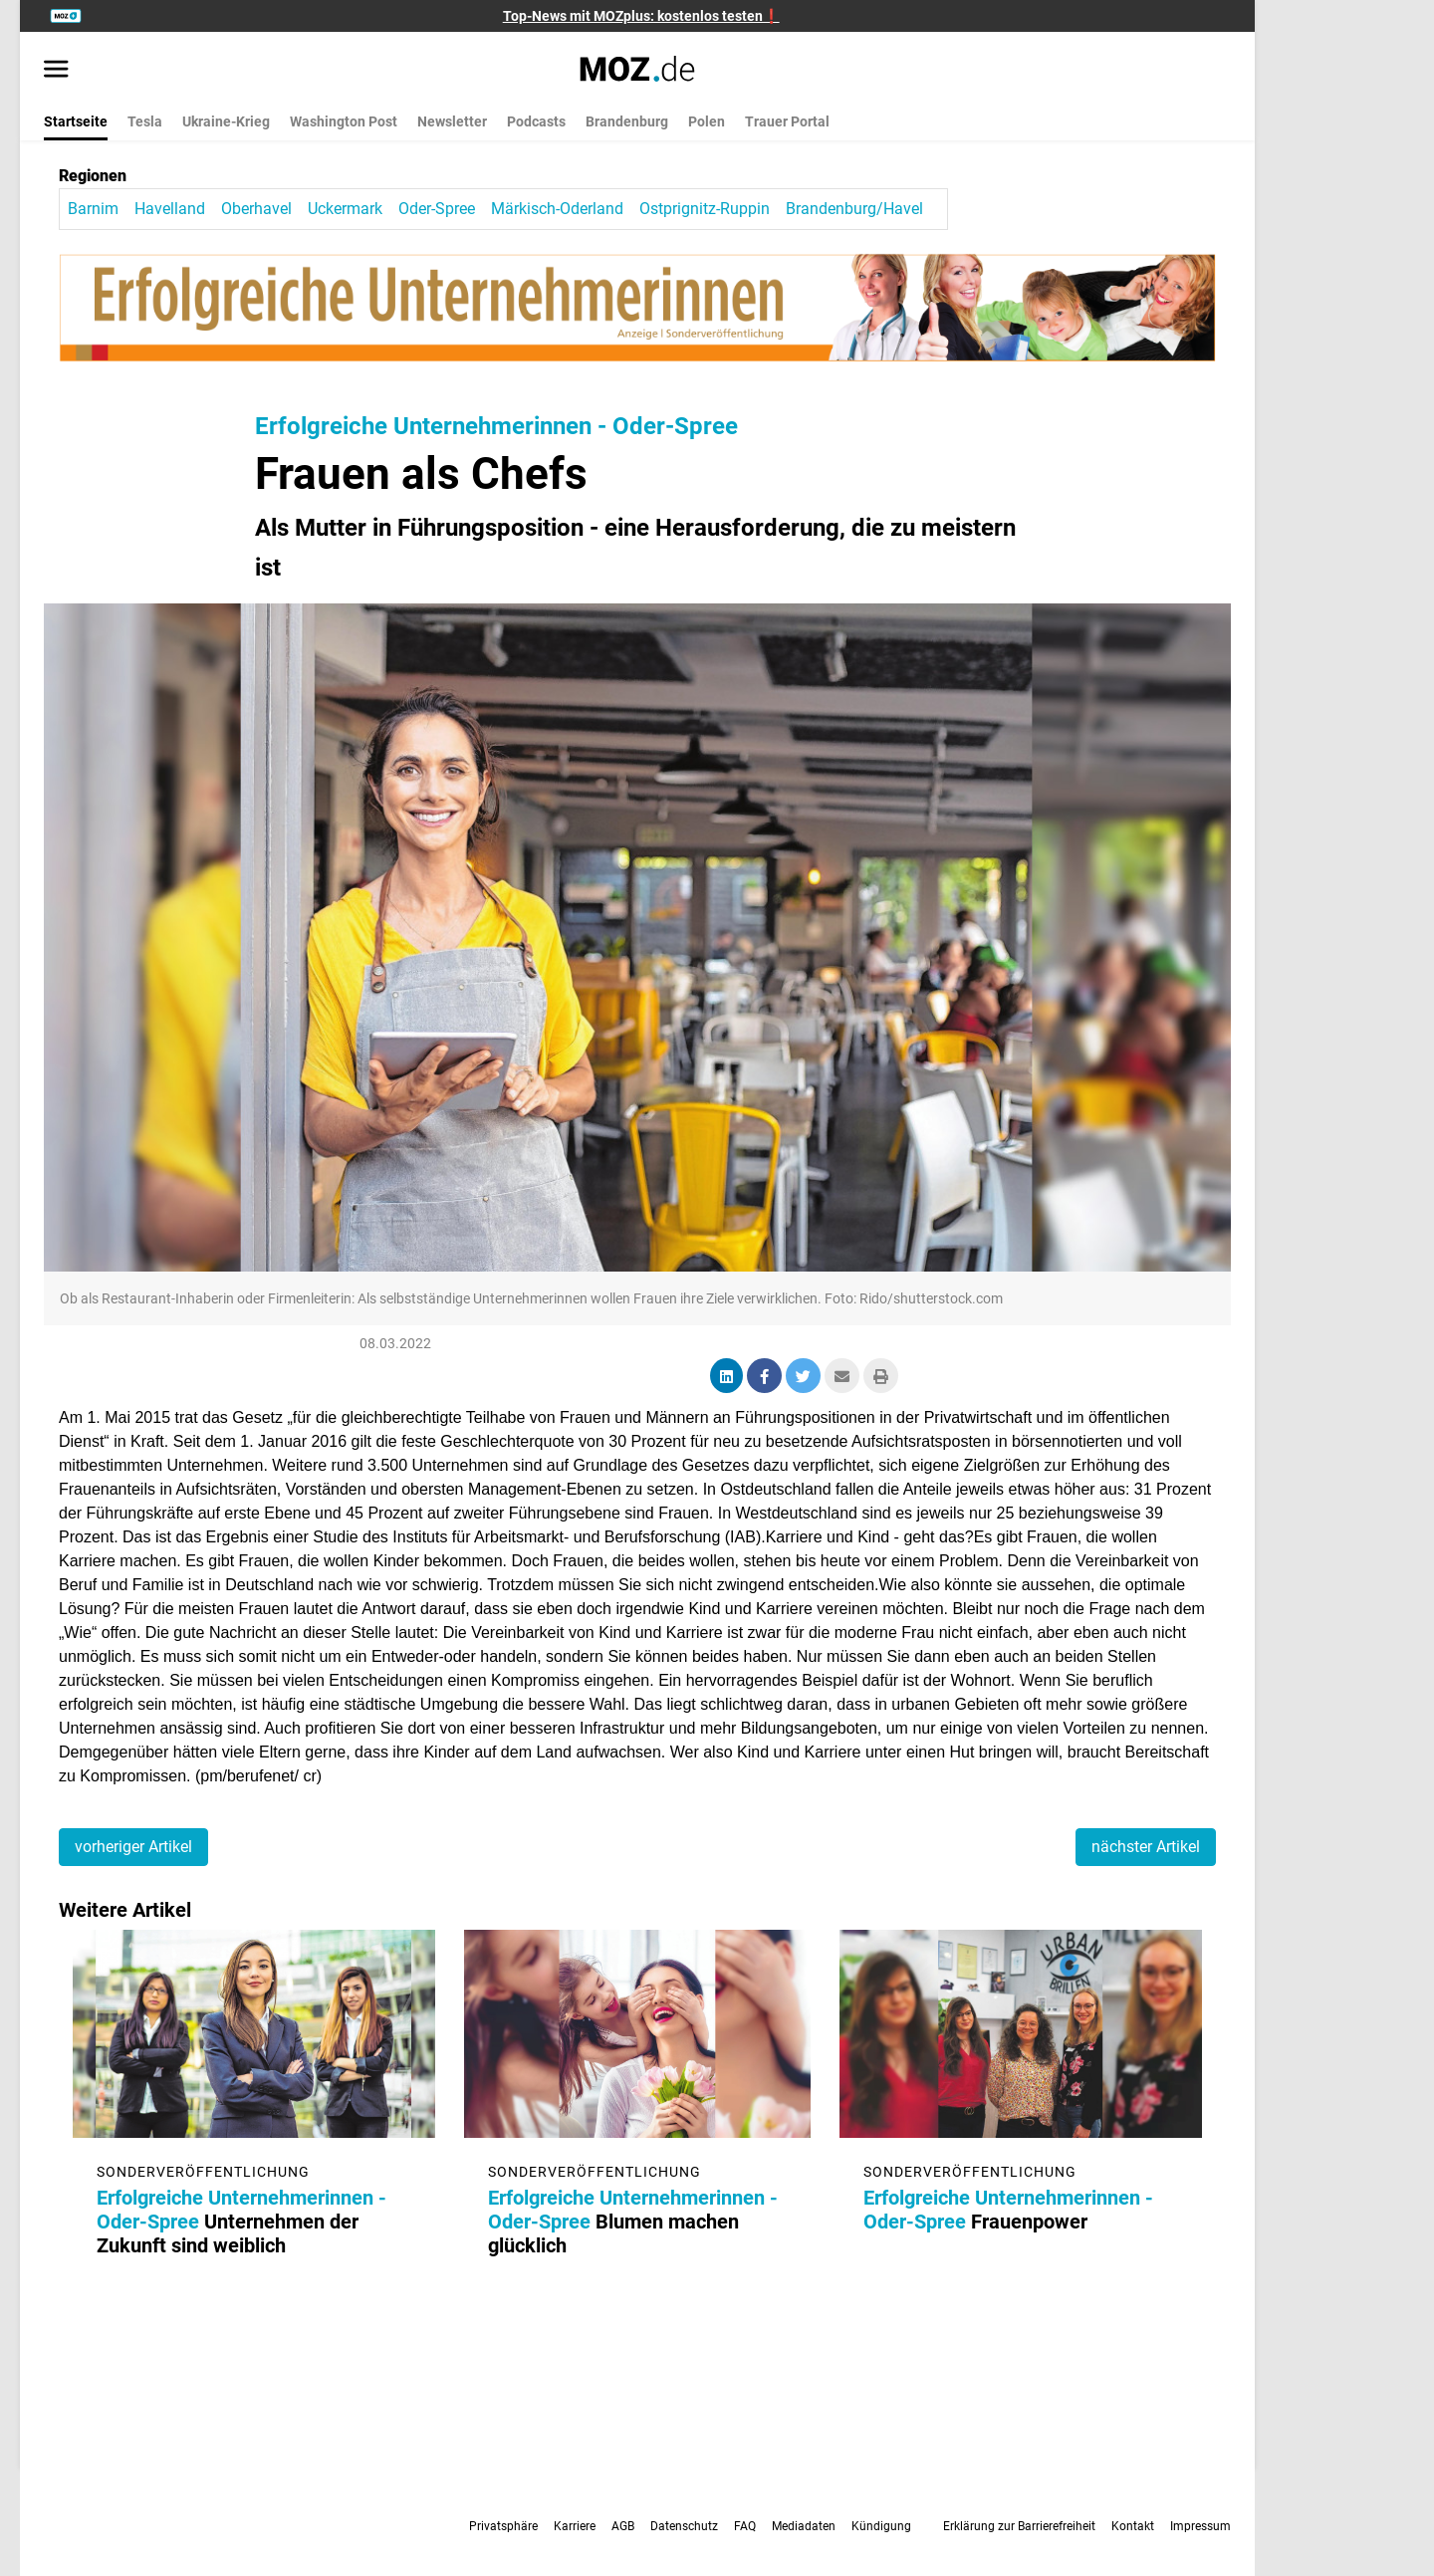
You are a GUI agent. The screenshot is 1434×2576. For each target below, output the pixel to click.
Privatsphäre (503, 2526)
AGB (622, 2526)
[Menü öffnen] (56, 71)
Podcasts (536, 121)
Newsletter (452, 121)
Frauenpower (1009, 2209)
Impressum (1200, 2526)
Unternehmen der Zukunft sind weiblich (242, 2221)
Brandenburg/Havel (854, 208)
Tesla (144, 121)
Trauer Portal (787, 121)
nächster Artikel (1145, 1846)
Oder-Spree (436, 208)
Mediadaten (804, 2526)
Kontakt (1132, 2526)
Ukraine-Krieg (226, 121)
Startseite (76, 121)
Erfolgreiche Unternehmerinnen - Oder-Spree (496, 426)
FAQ (745, 2526)
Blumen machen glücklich (633, 2221)
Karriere (575, 2526)
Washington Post (343, 121)
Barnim (93, 208)
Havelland (169, 208)
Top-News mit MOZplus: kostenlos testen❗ (641, 16)
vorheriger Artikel (133, 1846)
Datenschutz (684, 2526)
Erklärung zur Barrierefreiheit (1019, 2526)
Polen (706, 121)
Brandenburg (627, 121)
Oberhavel (256, 208)
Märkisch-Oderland (557, 208)
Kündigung (881, 2526)
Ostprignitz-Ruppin (704, 208)
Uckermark (345, 208)
